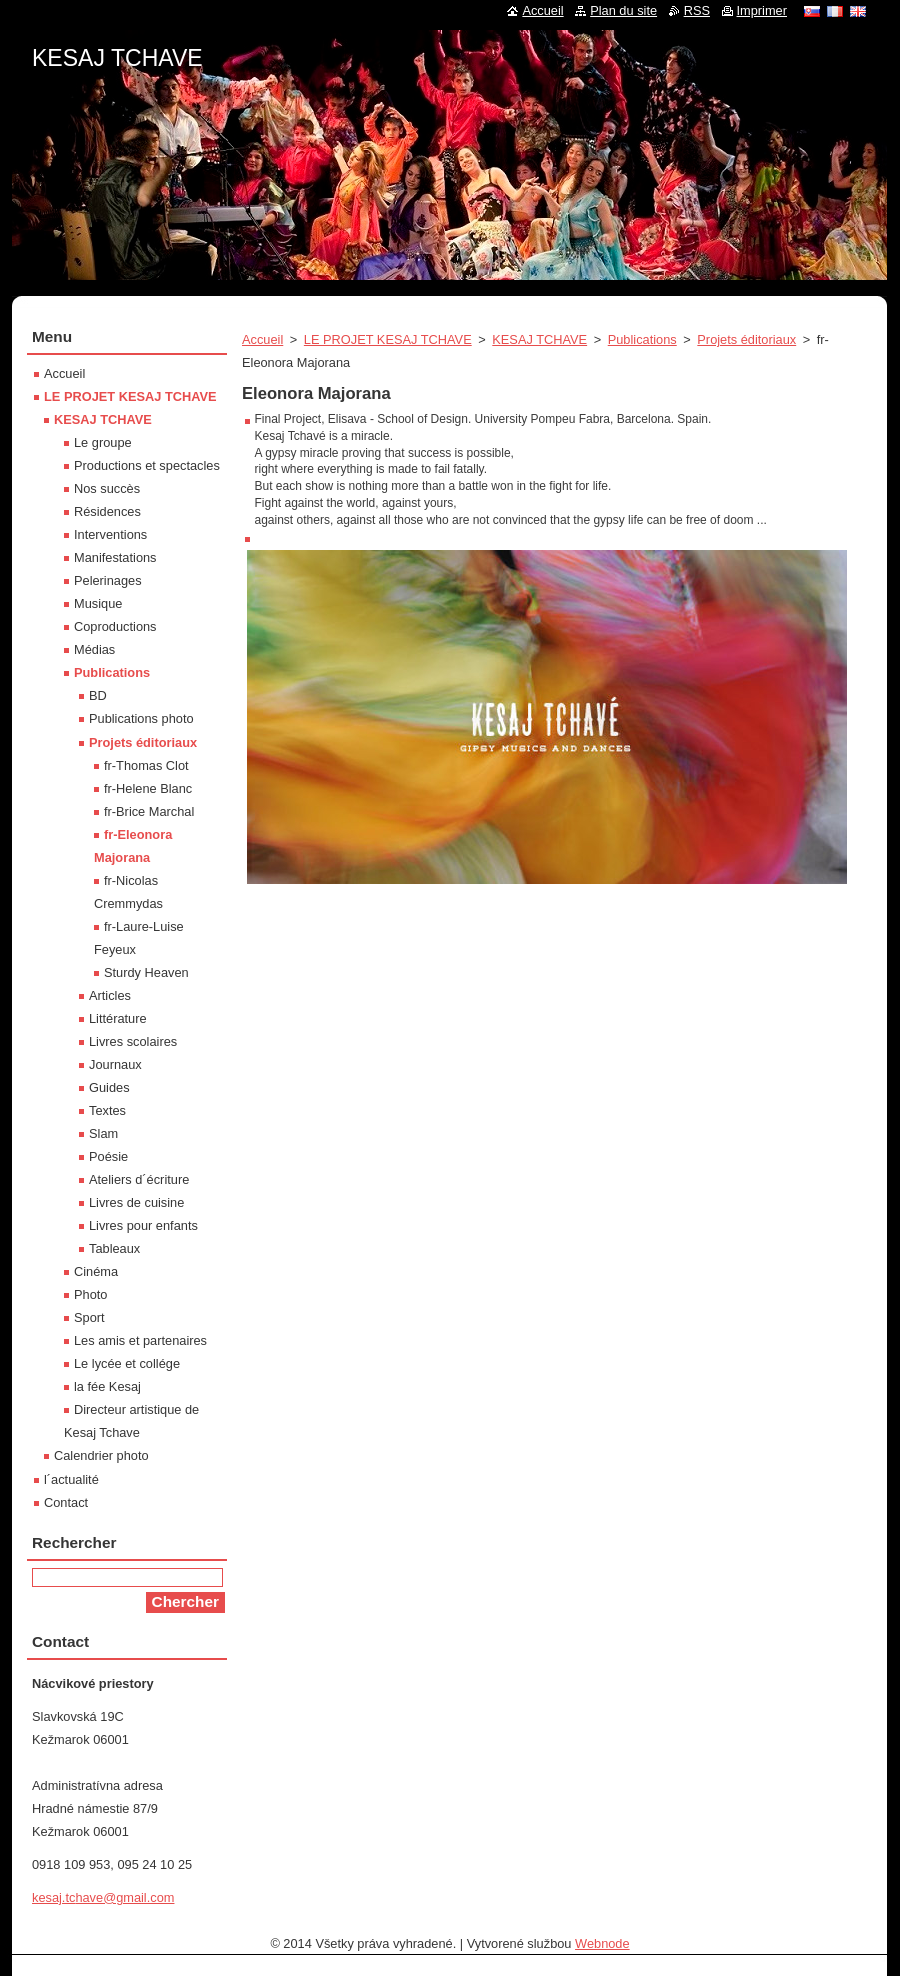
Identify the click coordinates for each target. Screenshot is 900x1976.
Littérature (118, 1018)
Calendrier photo (101, 1455)
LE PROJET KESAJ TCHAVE (388, 339)
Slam (103, 1133)
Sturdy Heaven (146, 972)
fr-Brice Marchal (149, 811)
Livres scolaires (133, 1041)
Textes (107, 1110)
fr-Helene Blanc (148, 788)
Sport (89, 1317)
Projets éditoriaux (746, 339)
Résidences (107, 511)
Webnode (602, 1943)
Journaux (115, 1064)
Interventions (110, 534)
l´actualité (71, 1479)
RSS (697, 10)
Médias (94, 649)
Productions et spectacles (147, 465)
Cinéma (96, 1271)
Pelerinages (108, 580)
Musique (98, 603)
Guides (109, 1087)
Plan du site (623, 10)
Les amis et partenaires (140, 1340)
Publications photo (141, 718)
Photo (90, 1294)
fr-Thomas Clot (146, 765)
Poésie (108, 1156)
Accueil (262, 339)
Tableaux (114, 1248)
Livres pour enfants (143, 1225)
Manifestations (115, 557)
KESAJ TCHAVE (539, 339)
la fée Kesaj (107, 1386)
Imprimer (762, 10)
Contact (66, 1502)
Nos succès (107, 488)
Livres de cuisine (136, 1202)
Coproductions (115, 626)
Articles (110, 995)
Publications (642, 339)
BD (98, 695)
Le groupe (103, 442)
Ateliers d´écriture (139, 1179)
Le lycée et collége (127, 1363)
